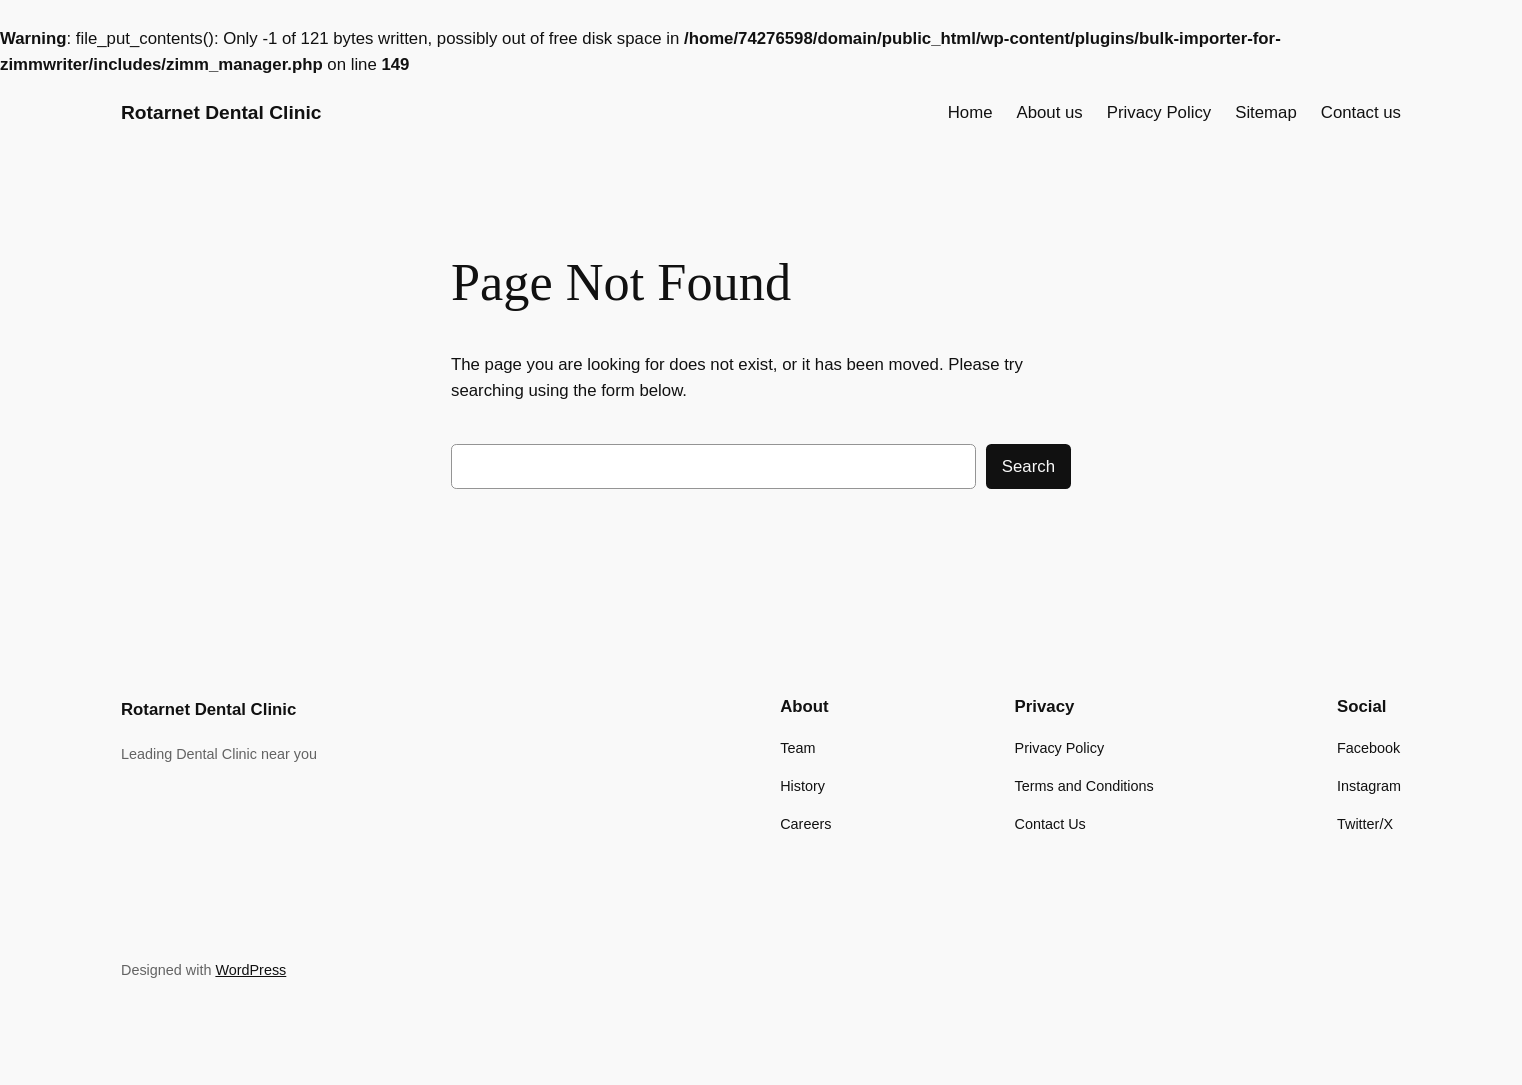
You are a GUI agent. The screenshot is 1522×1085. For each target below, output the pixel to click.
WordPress (250, 970)
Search (1028, 466)
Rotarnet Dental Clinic (221, 112)
